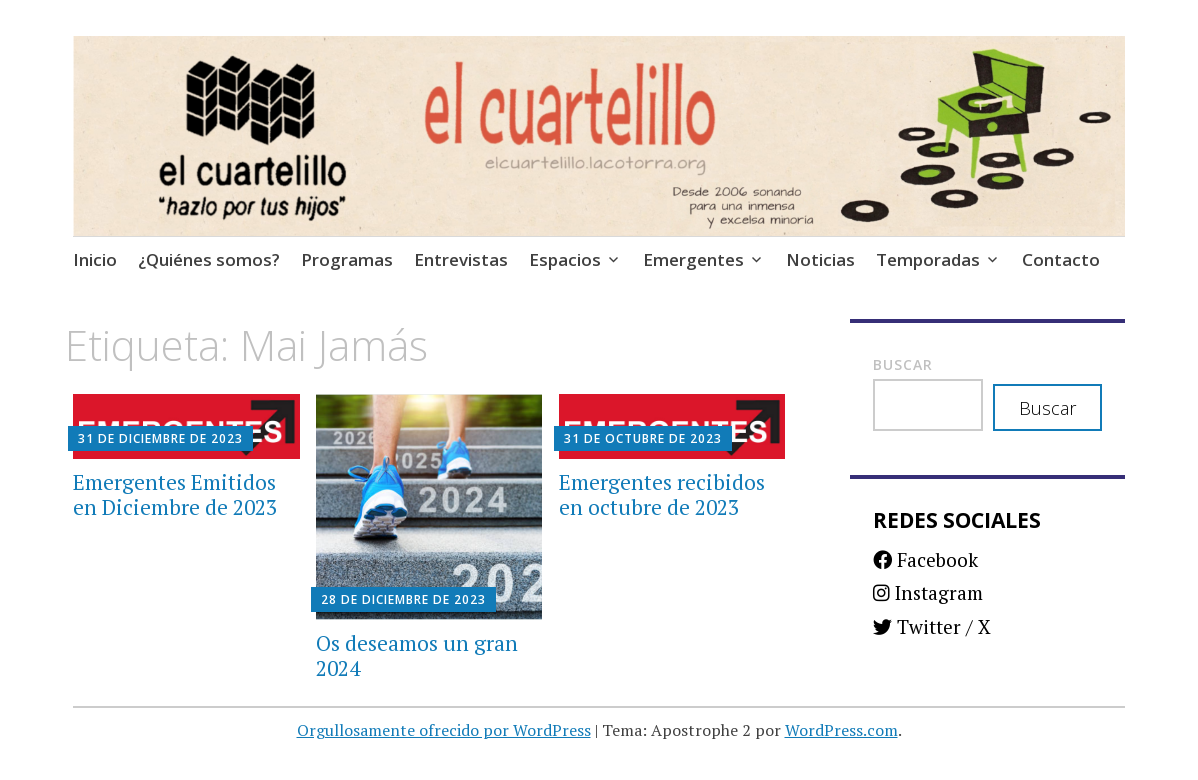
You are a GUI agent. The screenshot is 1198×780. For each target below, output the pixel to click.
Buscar (903, 364)
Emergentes (693, 259)
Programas (347, 259)
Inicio (95, 259)
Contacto (1061, 259)
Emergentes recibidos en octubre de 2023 (662, 494)
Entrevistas (461, 259)
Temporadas (928, 259)
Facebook (925, 559)
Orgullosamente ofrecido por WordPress (444, 730)
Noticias (820, 259)
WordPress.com (841, 730)
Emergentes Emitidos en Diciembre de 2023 (175, 494)
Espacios (565, 259)
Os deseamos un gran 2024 (417, 655)
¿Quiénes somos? (209, 259)
